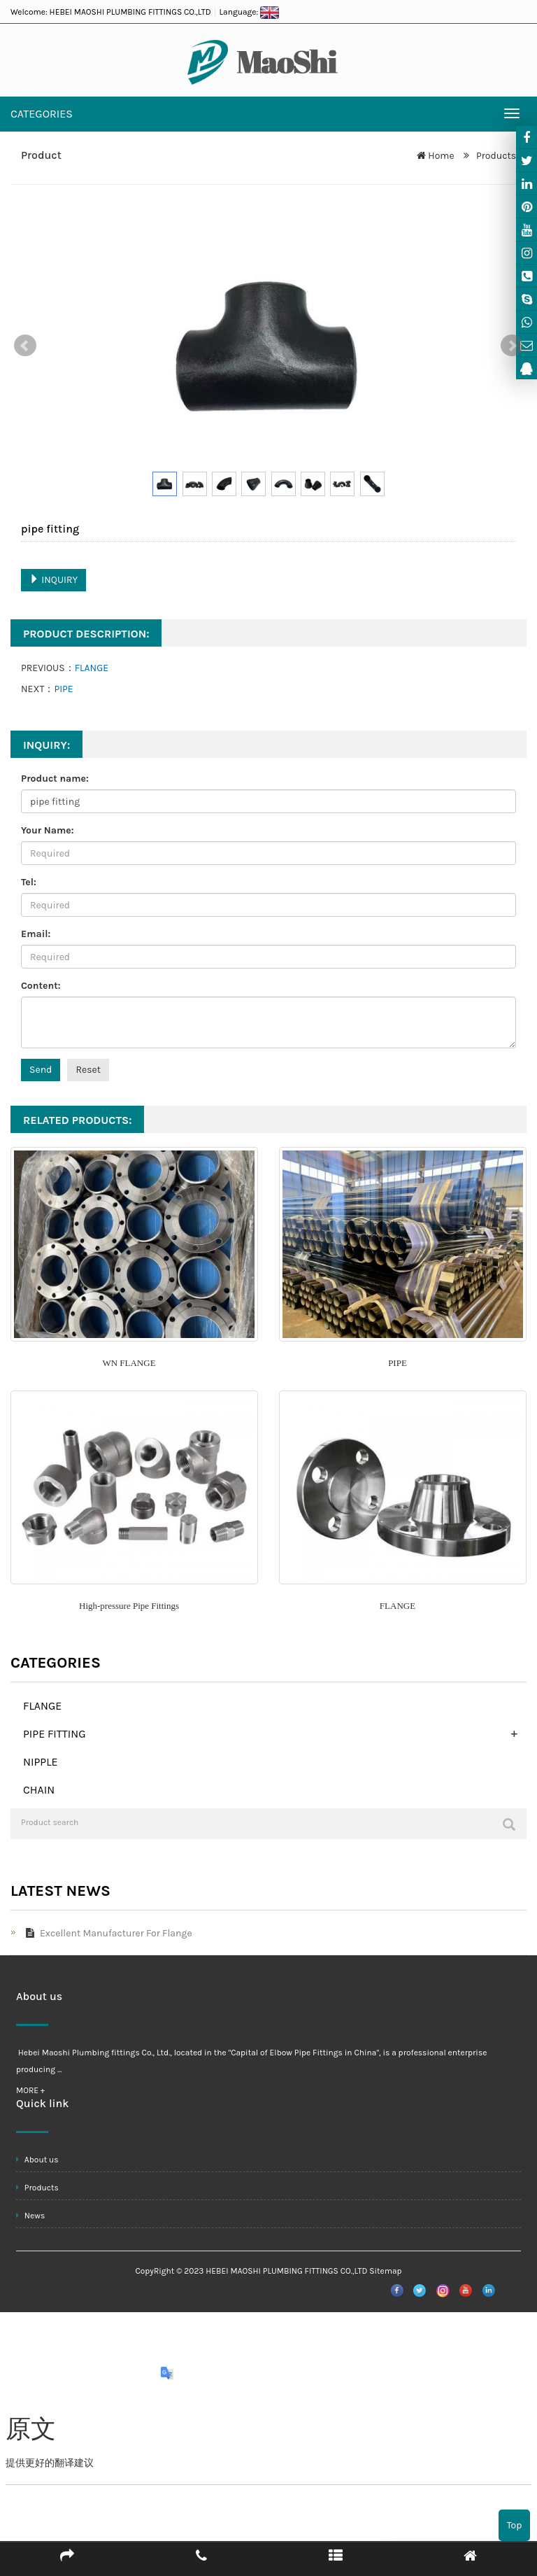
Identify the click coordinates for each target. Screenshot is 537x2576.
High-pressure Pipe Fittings (129, 1605)
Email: (35, 934)
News (30, 2215)
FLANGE (91, 668)
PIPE (63, 689)
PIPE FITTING (54, 1733)
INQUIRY (53, 580)
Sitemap (385, 2271)
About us (37, 2160)
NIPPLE (40, 1761)
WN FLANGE (128, 1363)
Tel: (28, 882)
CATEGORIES (41, 113)
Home (441, 156)
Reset (88, 1070)
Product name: (55, 778)
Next (512, 346)
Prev (25, 346)
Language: (249, 12)
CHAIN (39, 1789)
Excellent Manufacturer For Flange (106, 1933)
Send (40, 1070)
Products (495, 156)
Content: (40, 986)
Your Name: (47, 830)
